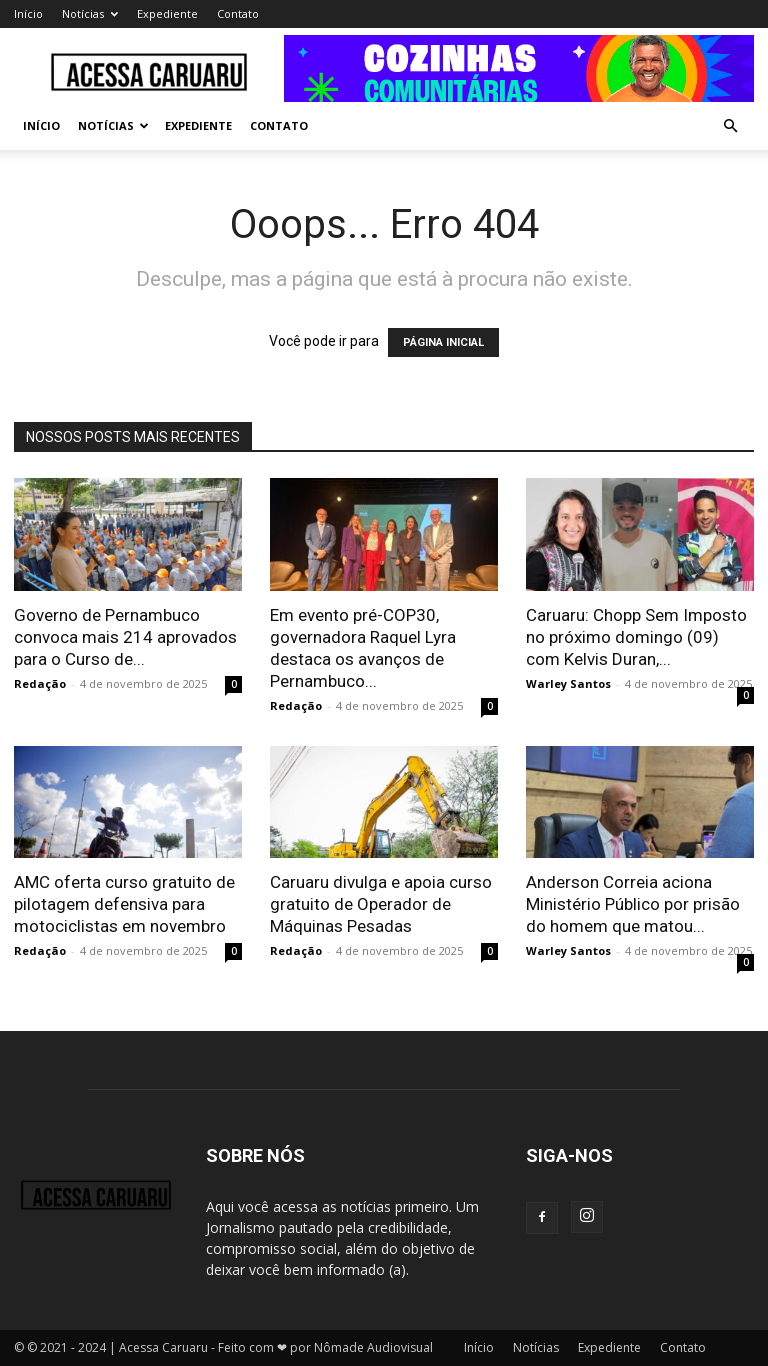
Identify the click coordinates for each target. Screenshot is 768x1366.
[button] (730, 126)
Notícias (90, 13)
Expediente (167, 13)
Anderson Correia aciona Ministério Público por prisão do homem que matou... (633, 904)
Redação (40, 683)
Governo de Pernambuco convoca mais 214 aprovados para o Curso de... (125, 637)
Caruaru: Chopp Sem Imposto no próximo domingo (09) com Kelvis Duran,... (636, 637)
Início (28, 13)
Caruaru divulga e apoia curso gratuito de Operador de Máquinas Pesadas (381, 904)
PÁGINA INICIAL (443, 342)
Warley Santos (568, 683)
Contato (238, 13)
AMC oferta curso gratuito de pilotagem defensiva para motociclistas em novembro (124, 904)
